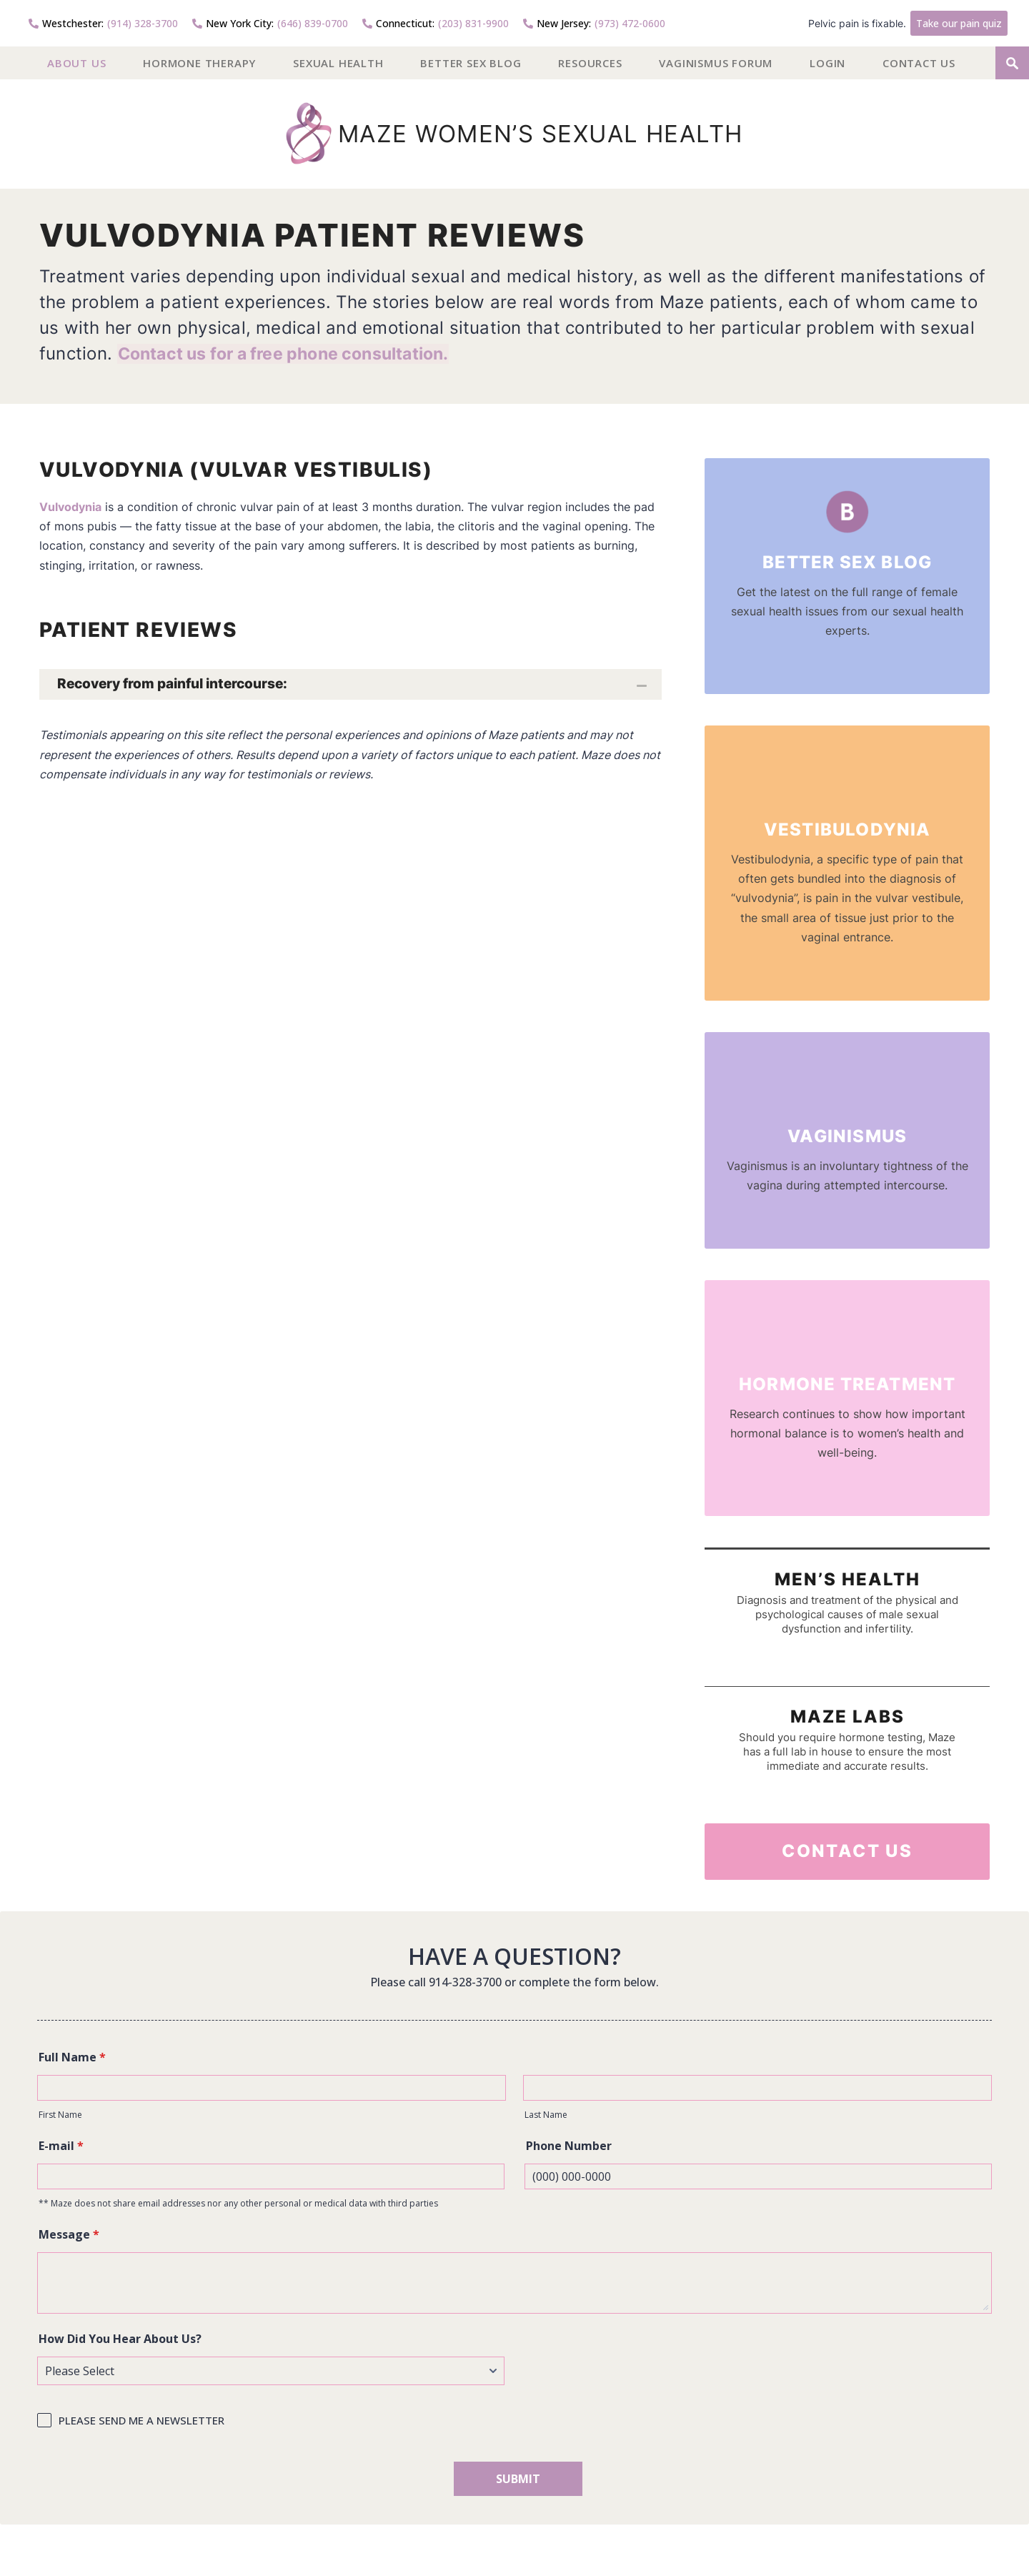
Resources (590, 63)
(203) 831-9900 (435, 23)
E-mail (61, 2146)
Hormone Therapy (199, 63)
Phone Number (569, 2146)
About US (76, 63)
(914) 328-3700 (103, 23)
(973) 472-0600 (594, 23)
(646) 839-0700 (270, 23)
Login (827, 63)
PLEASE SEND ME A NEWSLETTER (141, 2420)
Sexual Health (338, 63)
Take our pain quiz (959, 23)
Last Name (546, 2115)
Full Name (72, 2057)
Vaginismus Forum (715, 63)
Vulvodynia (70, 507)
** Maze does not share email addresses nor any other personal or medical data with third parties (238, 2203)
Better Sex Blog (470, 63)
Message (69, 2234)
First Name (60, 2115)
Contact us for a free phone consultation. (292, 353)
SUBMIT (518, 2479)
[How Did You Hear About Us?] (270, 2371)
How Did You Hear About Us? (120, 2339)
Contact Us (919, 63)
